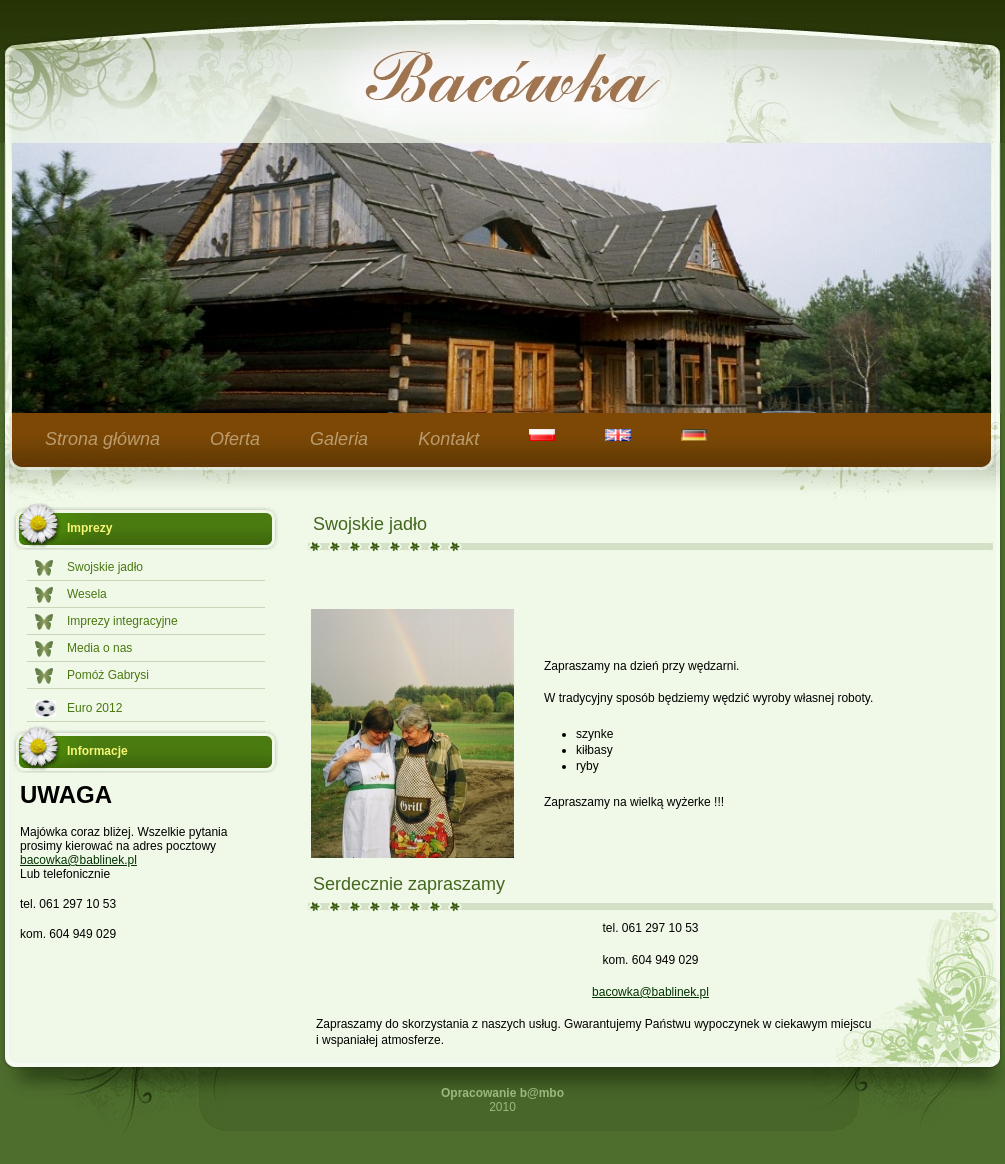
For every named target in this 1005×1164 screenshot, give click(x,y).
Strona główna (102, 439)
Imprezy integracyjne (122, 621)
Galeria (339, 439)
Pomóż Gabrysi (108, 675)
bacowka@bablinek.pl (78, 860)
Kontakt (448, 439)
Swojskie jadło (105, 567)
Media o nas (99, 648)
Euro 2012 (94, 708)
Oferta (235, 439)
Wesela (87, 594)
